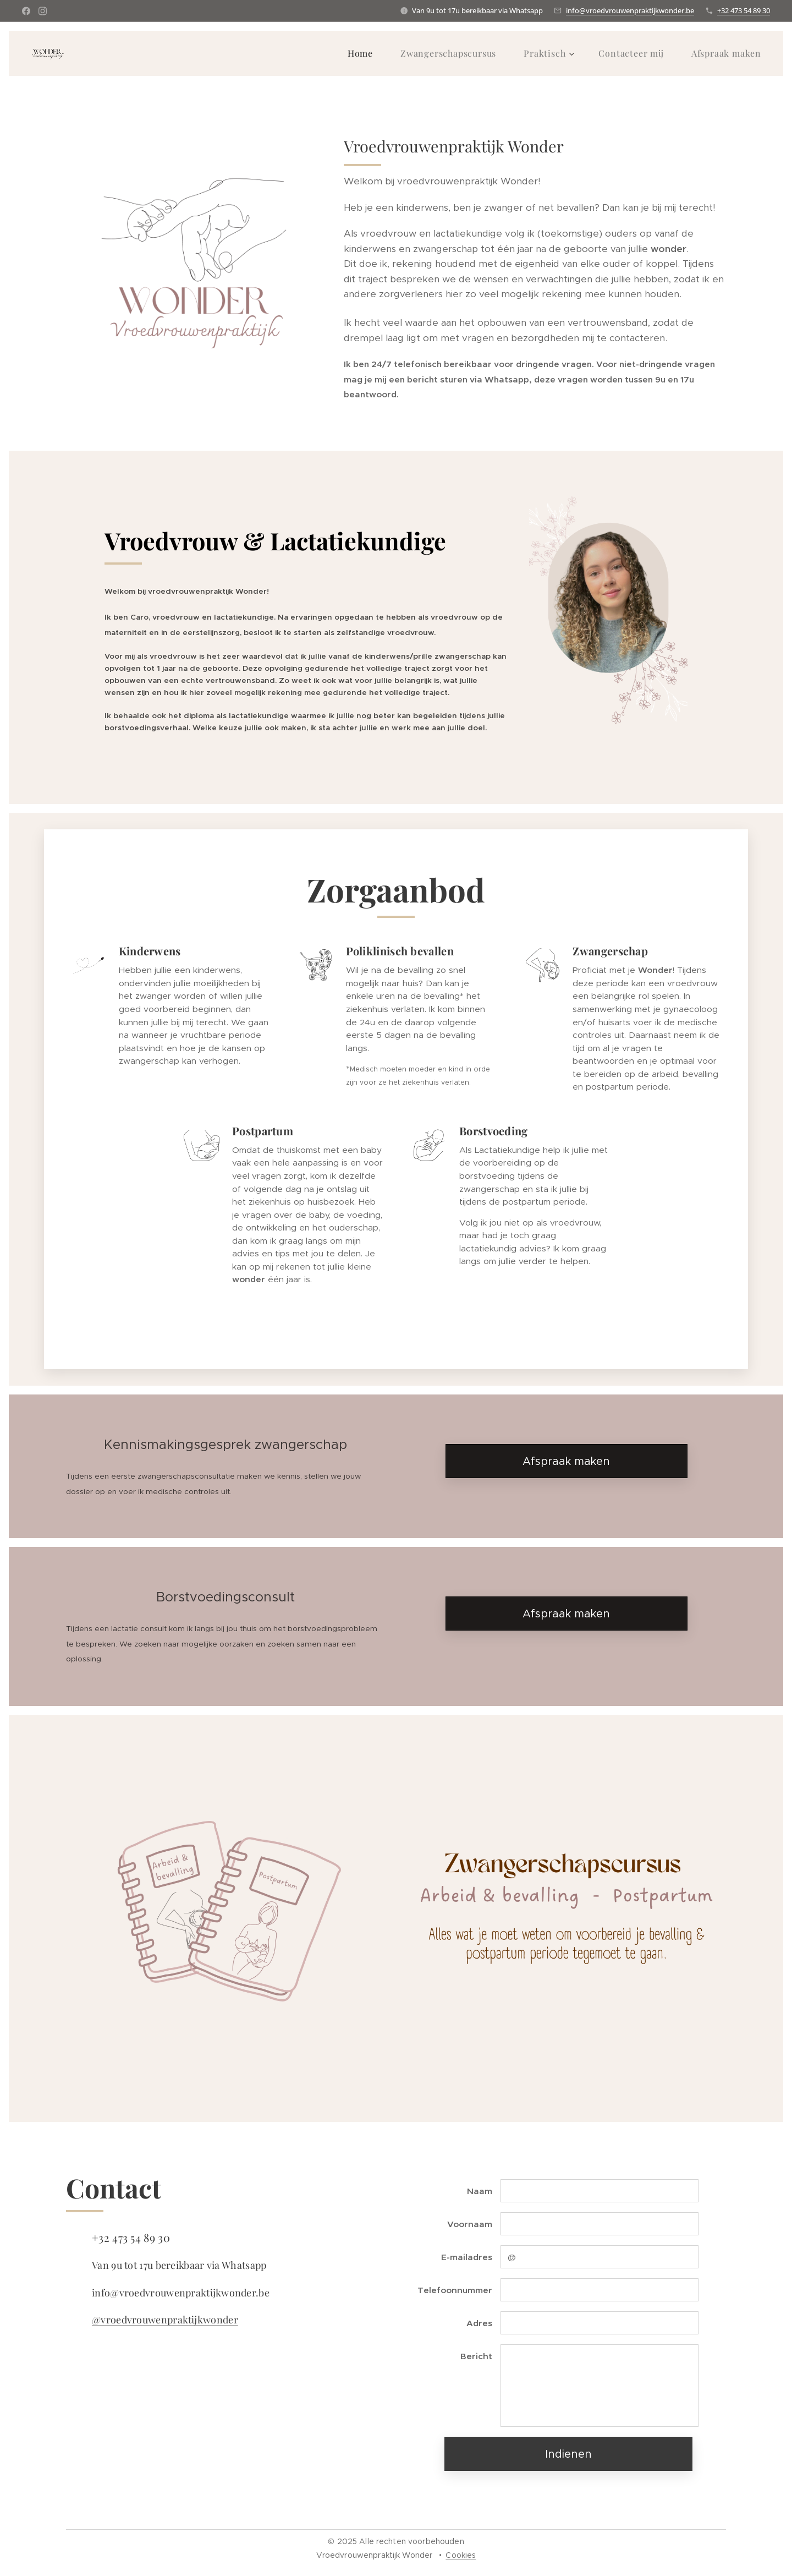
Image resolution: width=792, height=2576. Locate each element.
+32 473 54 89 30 (743, 10)
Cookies (461, 2555)
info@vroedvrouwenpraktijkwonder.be (630, 10)
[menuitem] (366, 53)
